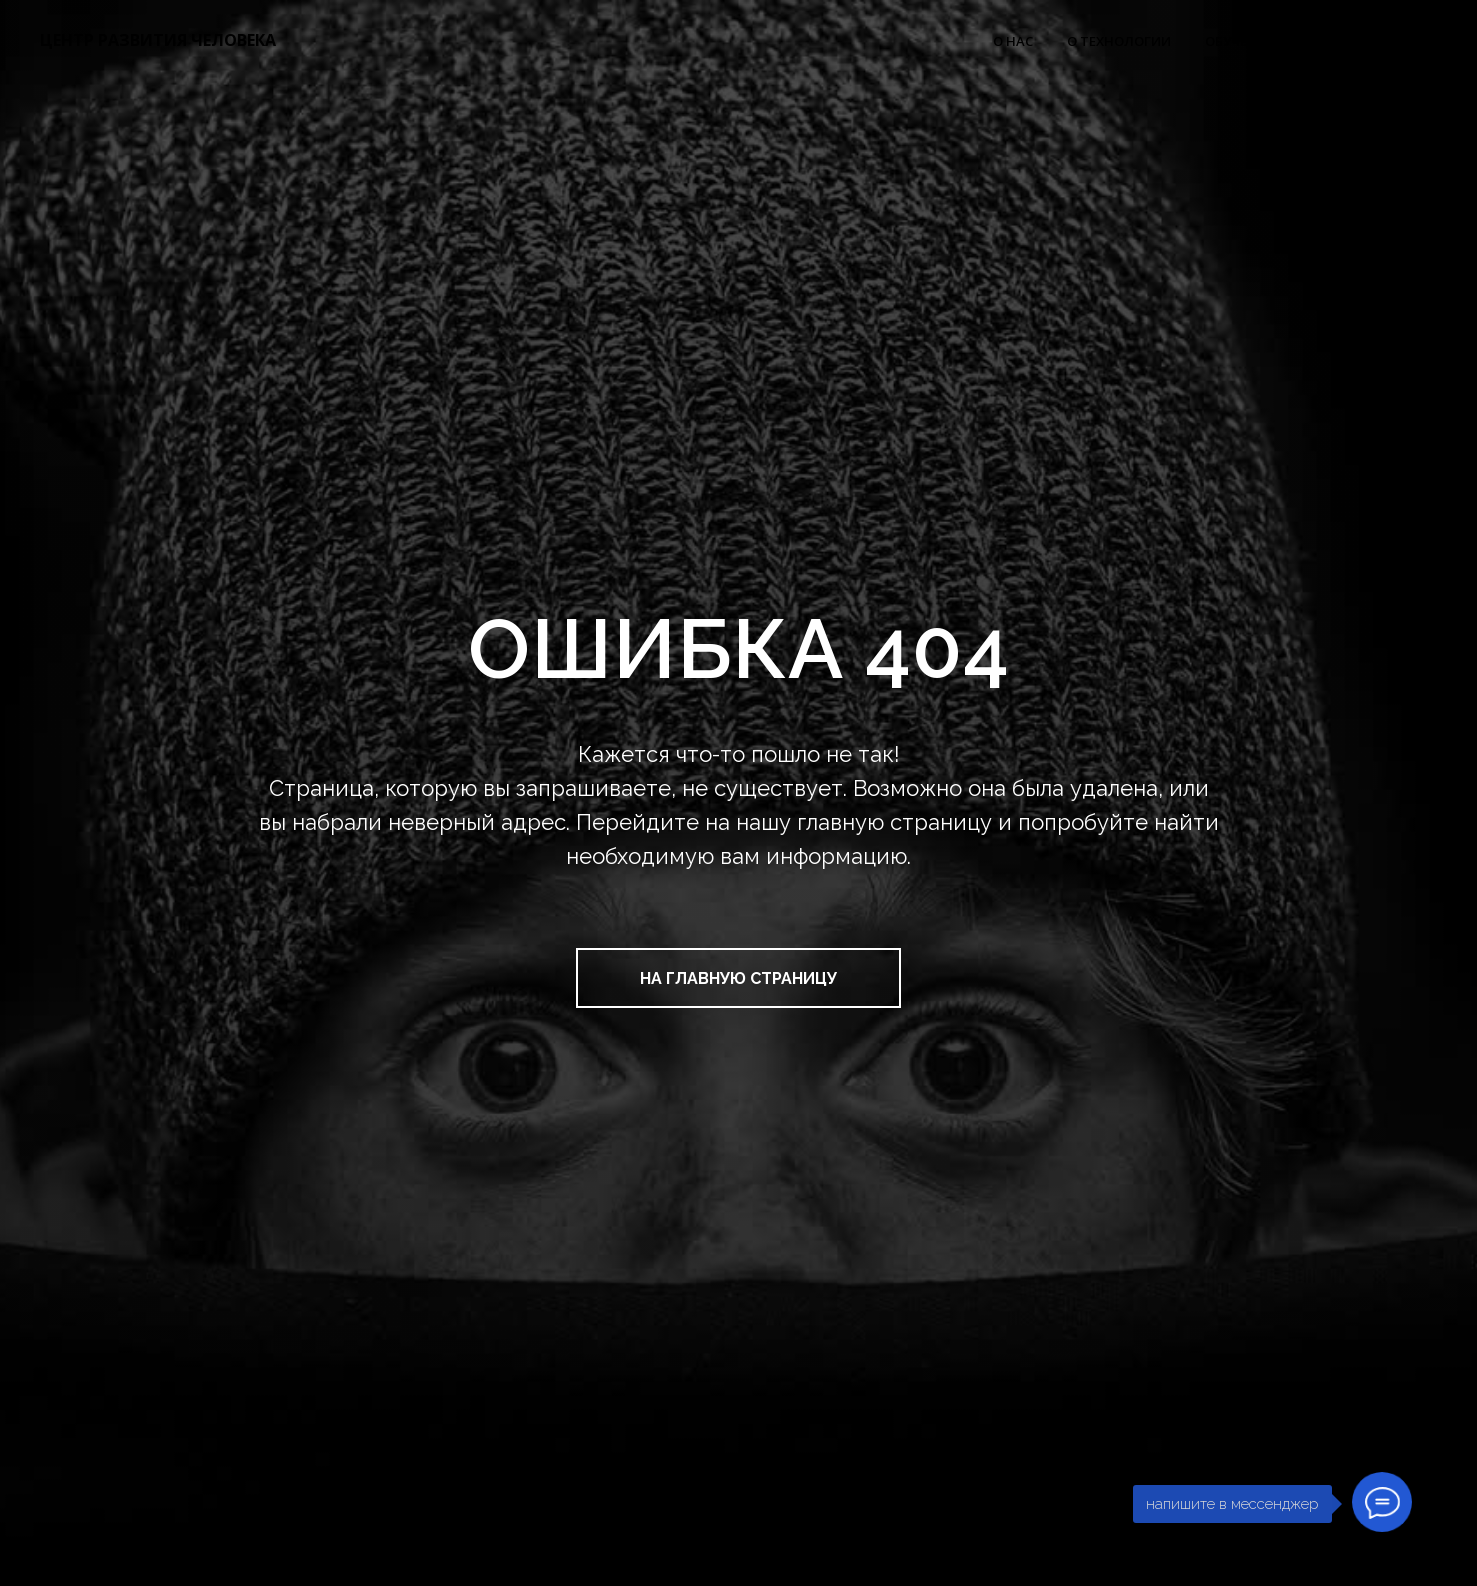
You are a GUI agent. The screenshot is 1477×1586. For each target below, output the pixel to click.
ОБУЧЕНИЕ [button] (1239, 41)
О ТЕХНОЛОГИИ (1119, 41)
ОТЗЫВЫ (1348, 41)
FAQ (1424, 41)
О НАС (1013, 41)
